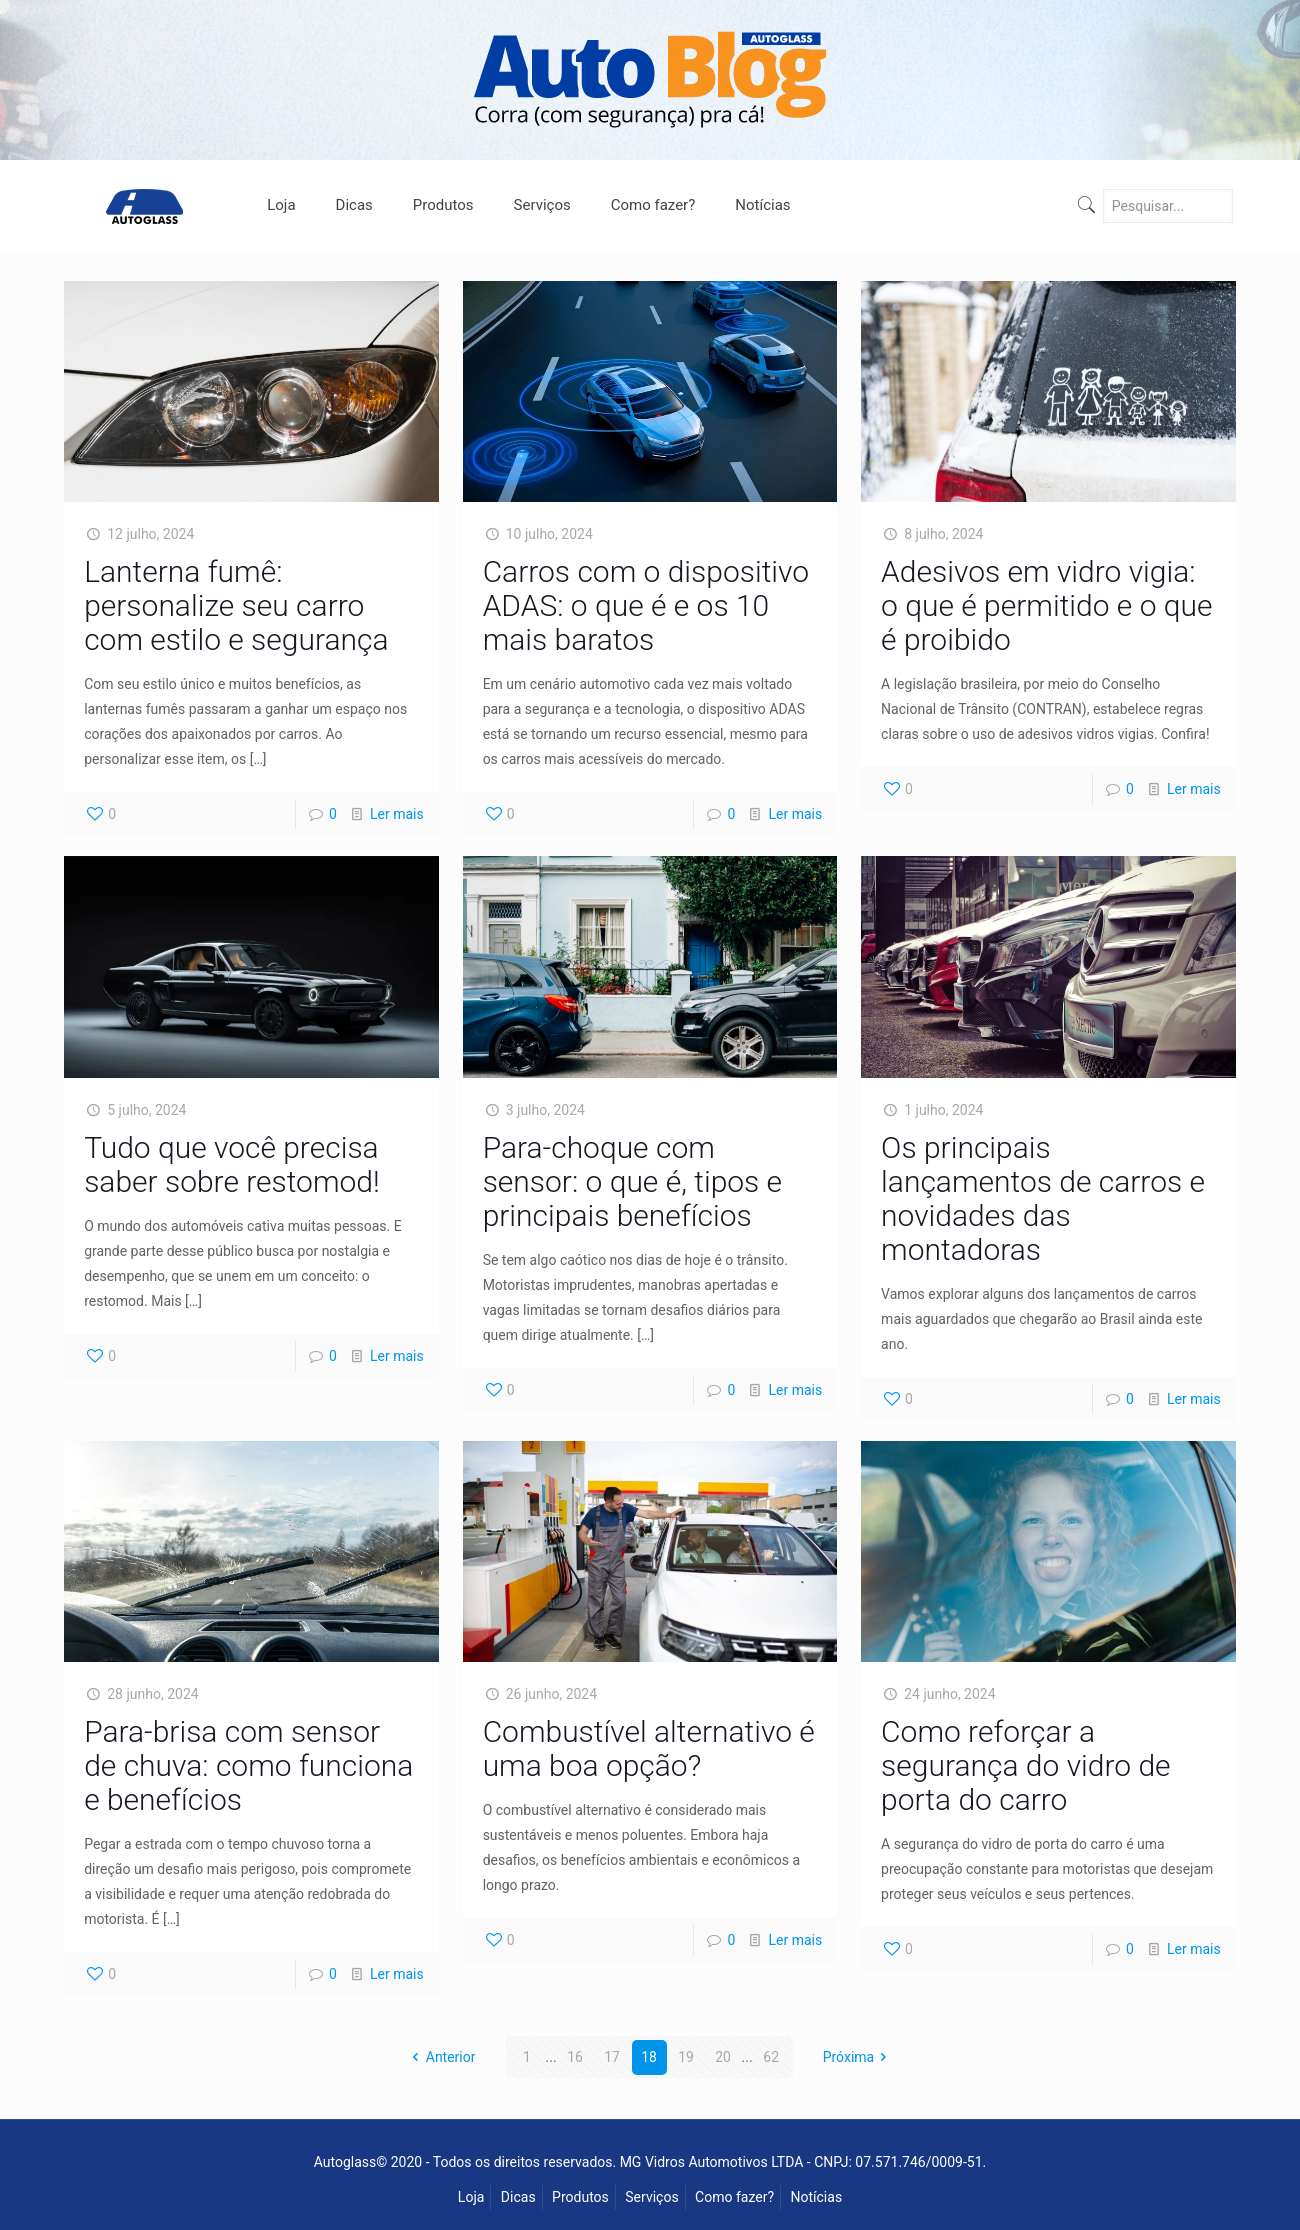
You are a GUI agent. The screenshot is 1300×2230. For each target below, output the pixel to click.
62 (771, 2057)
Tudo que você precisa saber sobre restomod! (232, 1164)
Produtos (580, 2197)
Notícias (817, 2197)
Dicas (518, 2197)
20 (723, 2057)
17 (612, 2057)
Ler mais (397, 814)
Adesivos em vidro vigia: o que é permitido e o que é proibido (1046, 605)
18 (649, 2057)
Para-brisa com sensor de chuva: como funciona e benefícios (248, 1765)
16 (575, 2057)
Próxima (858, 2057)
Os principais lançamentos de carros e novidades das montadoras (1043, 1198)
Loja (471, 2197)
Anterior (440, 2057)
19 (686, 2057)
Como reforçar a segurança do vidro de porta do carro (1025, 1765)
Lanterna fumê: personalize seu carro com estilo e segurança (236, 605)
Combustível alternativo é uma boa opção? (649, 1748)
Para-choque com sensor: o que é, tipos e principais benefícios (633, 1181)
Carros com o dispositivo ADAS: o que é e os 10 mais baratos (646, 605)
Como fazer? (734, 2197)
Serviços (651, 2197)
